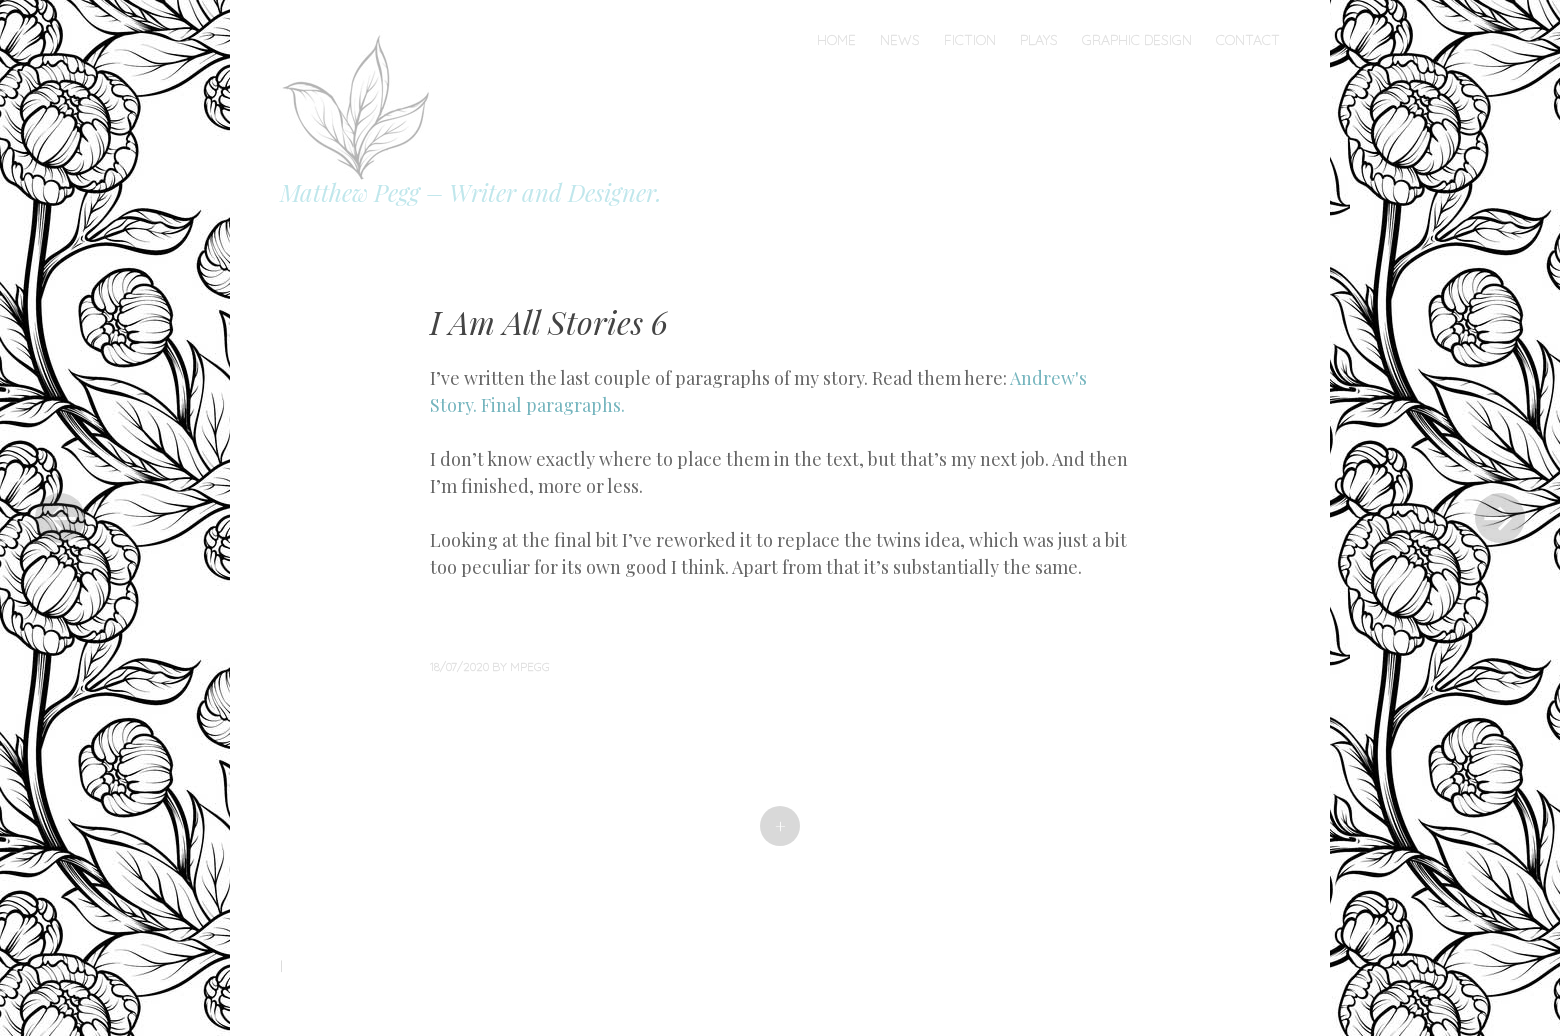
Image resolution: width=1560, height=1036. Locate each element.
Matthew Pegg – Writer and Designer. (471, 192)
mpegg (530, 666)
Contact (1248, 40)
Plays (1039, 40)
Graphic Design (1137, 40)
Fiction (970, 40)
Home (836, 40)
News (900, 40)
